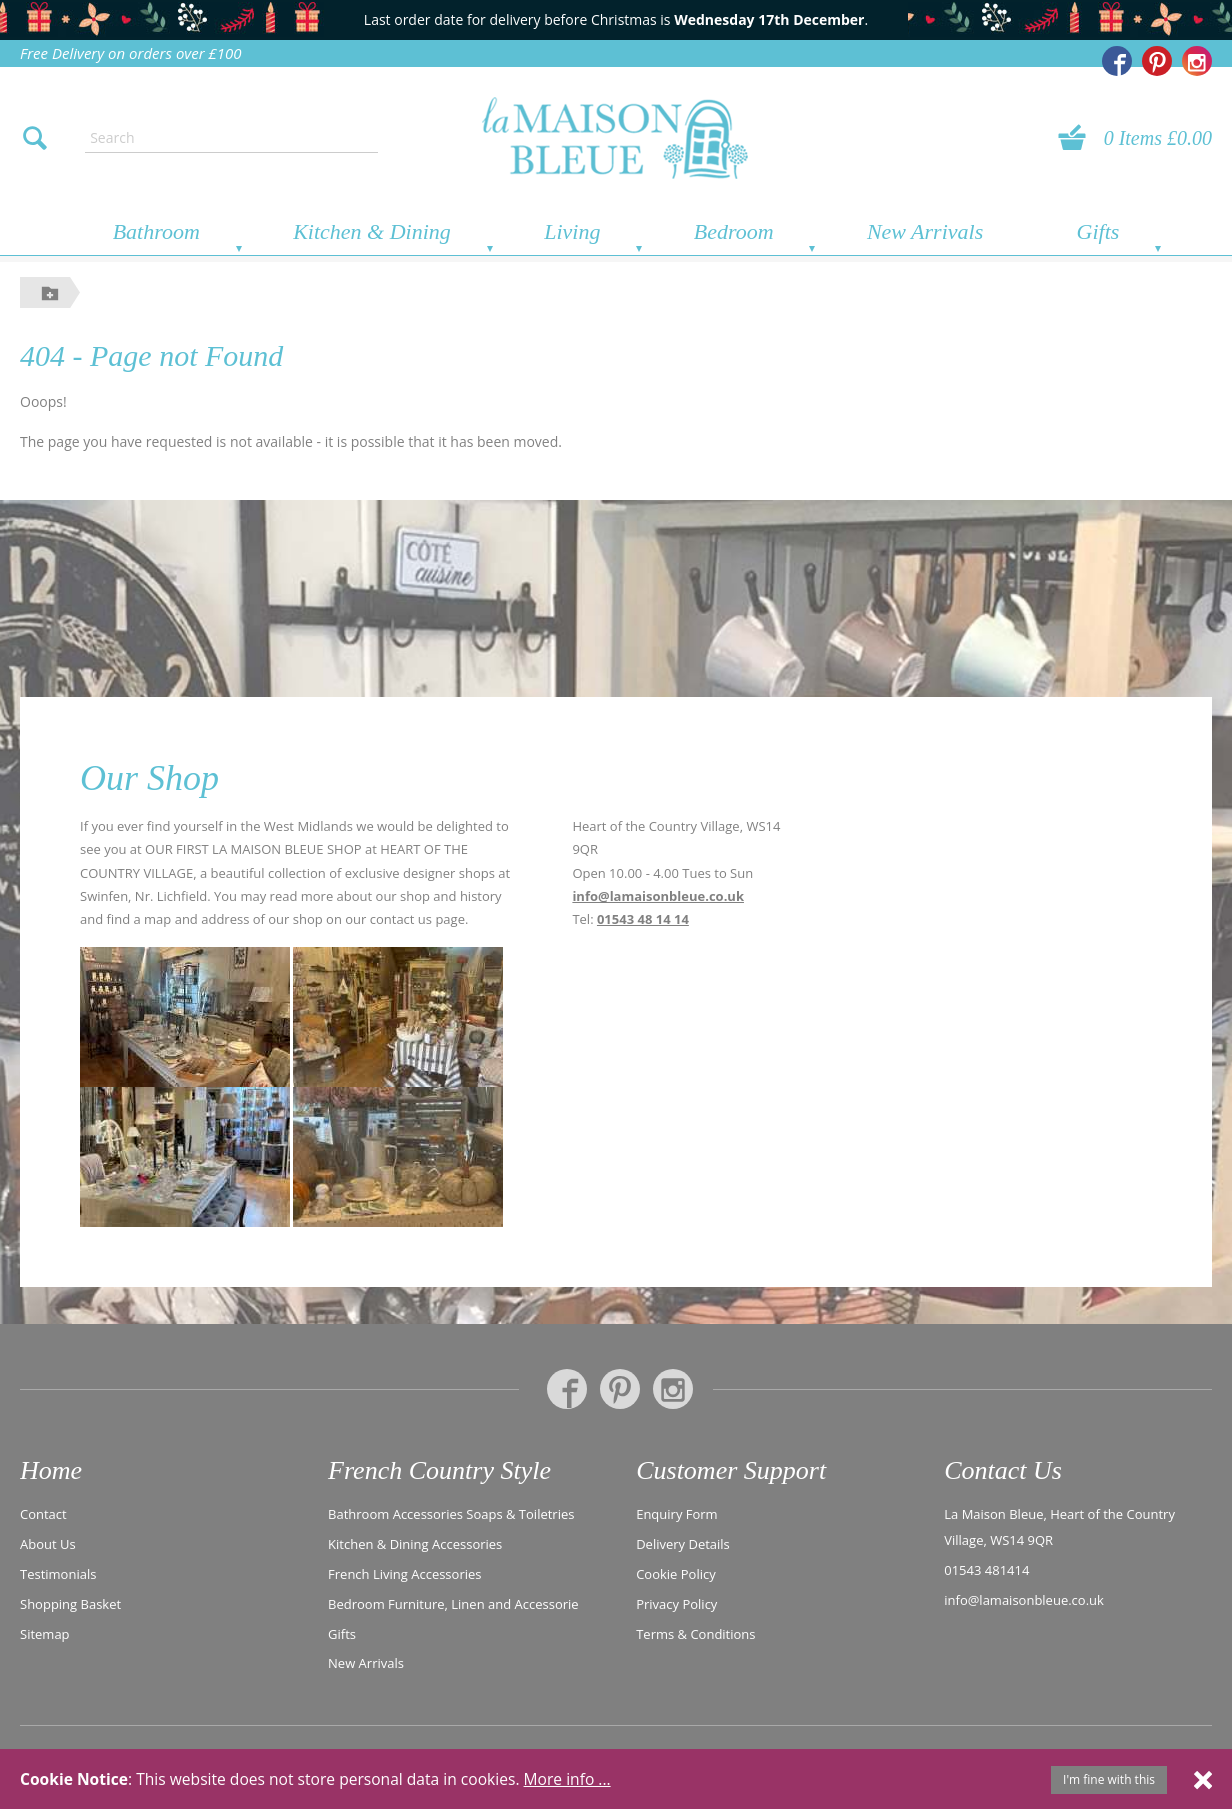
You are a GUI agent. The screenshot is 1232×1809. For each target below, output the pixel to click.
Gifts (1098, 231)
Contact (43, 1513)
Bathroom (156, 231)
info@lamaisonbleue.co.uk (658, 896)
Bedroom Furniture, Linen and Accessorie (453, 1603)
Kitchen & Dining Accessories (415, 1543)
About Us (48, 1543)
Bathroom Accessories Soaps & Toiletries (451, 1513)
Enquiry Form (677, 1513)
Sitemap (45, 1632)
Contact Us (1003, 1470)
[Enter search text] (231, 138)
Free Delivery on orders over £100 (131, 53)
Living (572, 231)
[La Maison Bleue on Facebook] (1117, 61)
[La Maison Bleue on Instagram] (1197, 61)
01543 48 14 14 (643, 919)
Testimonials (58, 1573)
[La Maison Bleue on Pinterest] (1157, 61)
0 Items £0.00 (1158, 138)
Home (51, 1470)
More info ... (567, 1779)
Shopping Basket (70, 1603)
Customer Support (731, 1470)
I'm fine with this (1109, 1779)
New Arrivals (925, 231)
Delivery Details (683, 1543)
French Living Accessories (404, 1573)
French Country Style (439, 1470)
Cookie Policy (676, 1573)
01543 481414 (986, 1569)
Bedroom (734, 231)
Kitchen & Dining (372, 231)
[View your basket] (1078, 138)
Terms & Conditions (695, 1632)
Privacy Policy (676, 1603)
